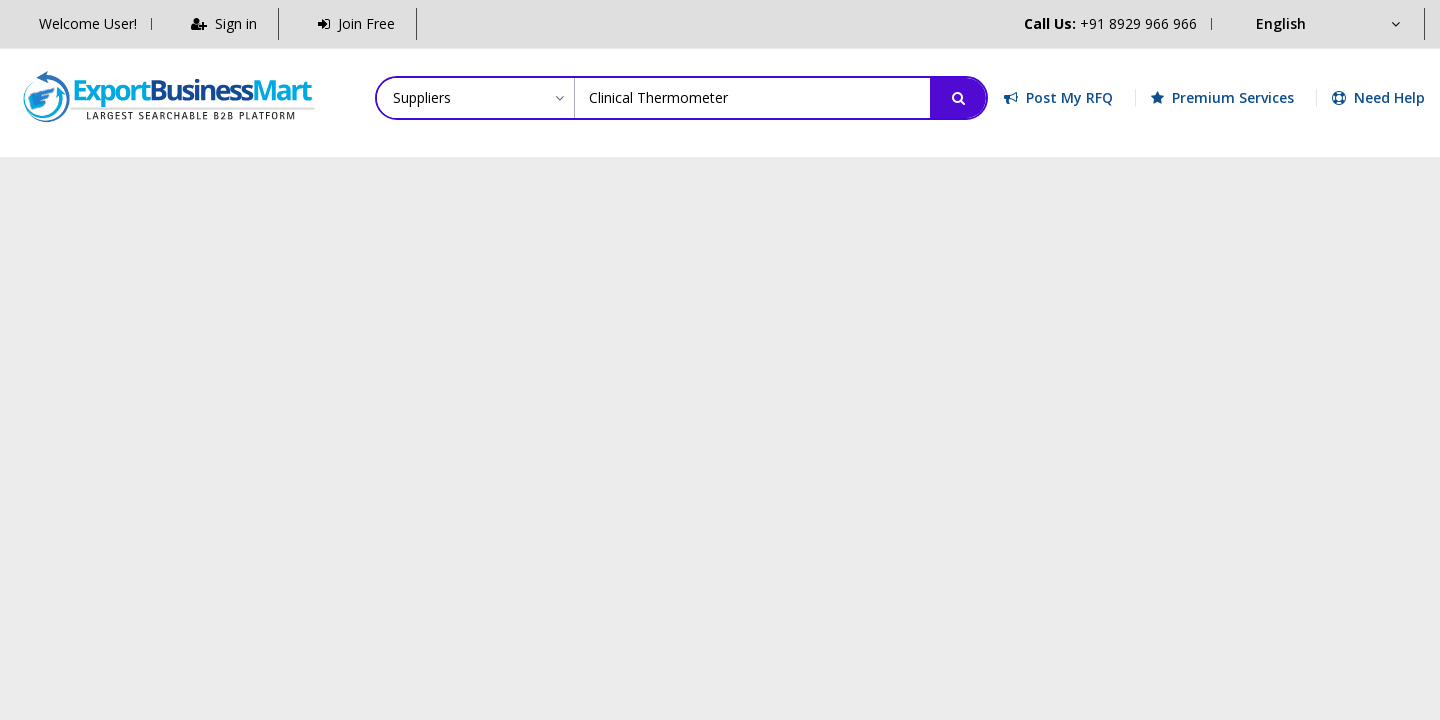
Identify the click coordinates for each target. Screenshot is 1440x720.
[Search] (958, 98)
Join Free (356, 23)
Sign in (224, 23)
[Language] (1327, 24)
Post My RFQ (1058, 97)
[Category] (475, 98)
